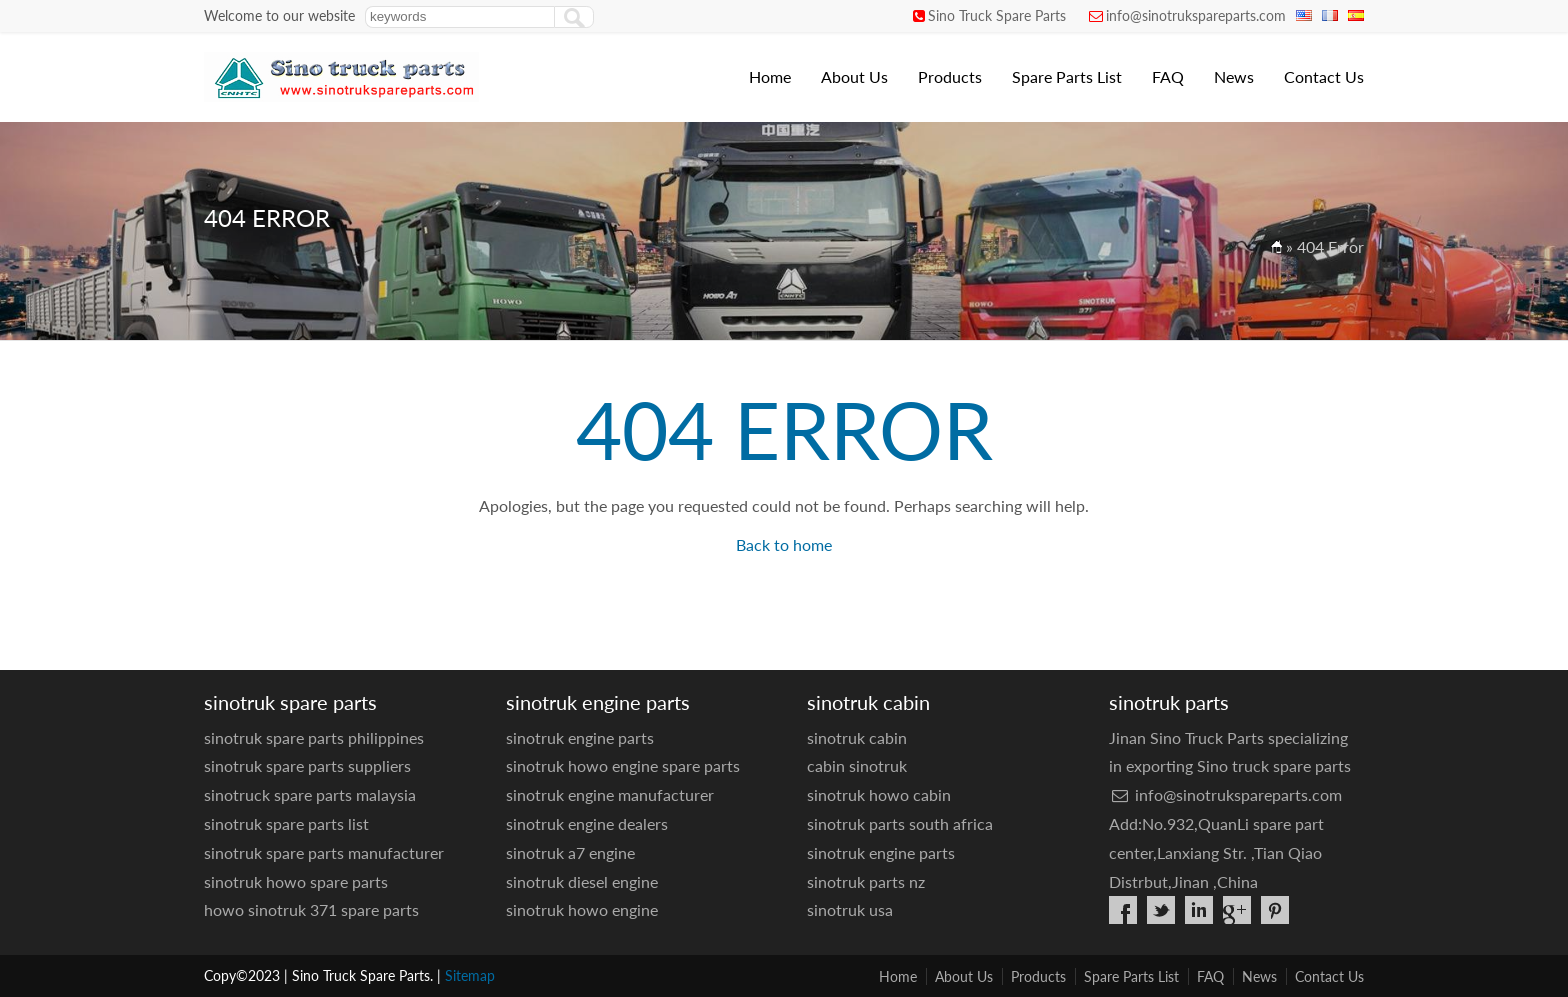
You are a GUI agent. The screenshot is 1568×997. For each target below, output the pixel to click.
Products (950, 76)
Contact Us (1324, 76)
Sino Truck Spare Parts (997, 15)
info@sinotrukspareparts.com (1196, 15)
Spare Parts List (1067, 76)
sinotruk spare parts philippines (314, 737)
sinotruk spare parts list (286, 823)
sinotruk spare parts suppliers (307, 765)
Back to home (784, 544)
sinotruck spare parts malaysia (310, 794)
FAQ (1168, 76)
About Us (854, 76)
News (1234, 76)
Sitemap (470, 975)
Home (770, 76)
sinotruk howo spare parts (296, 881)
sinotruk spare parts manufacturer (324, 852)
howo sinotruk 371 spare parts (311, 909)
